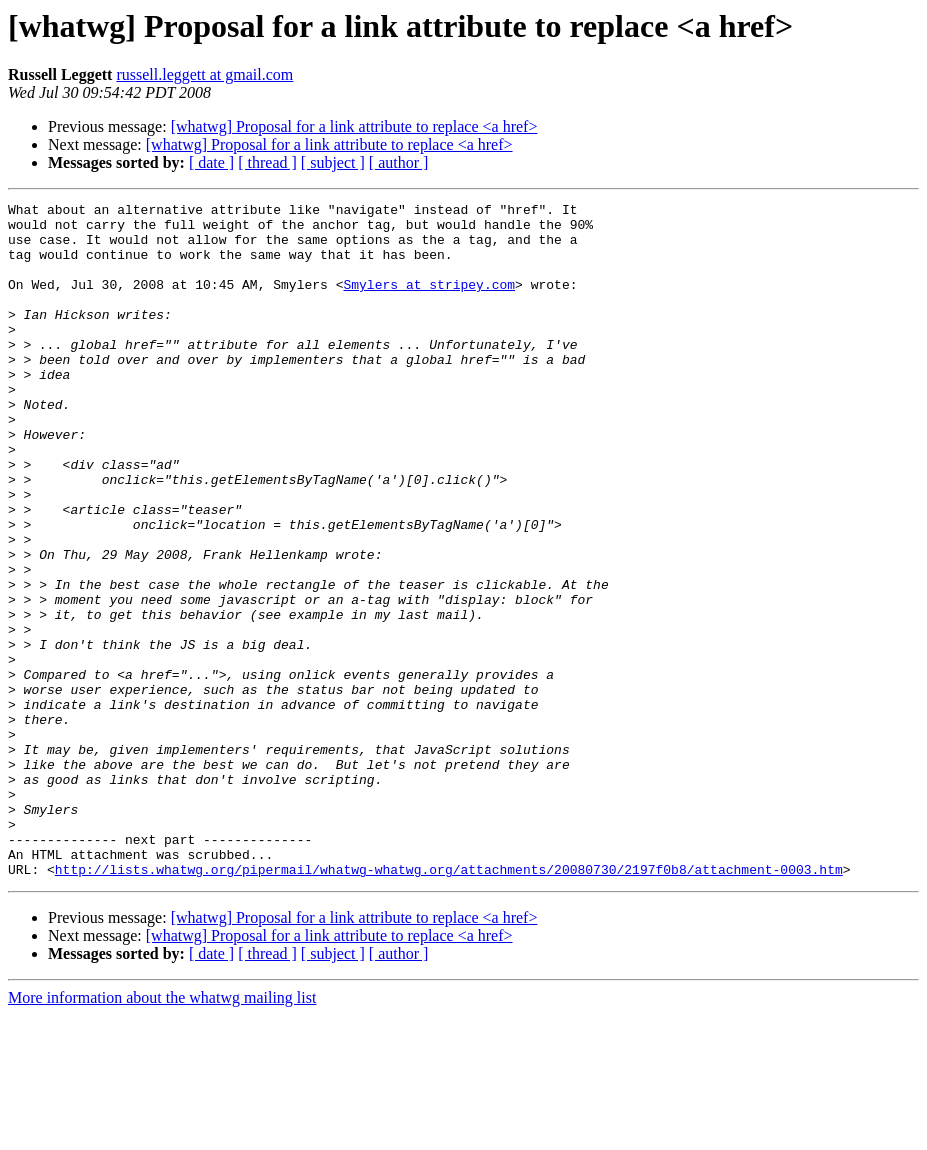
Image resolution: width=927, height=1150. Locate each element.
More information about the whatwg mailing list (162, 1132)
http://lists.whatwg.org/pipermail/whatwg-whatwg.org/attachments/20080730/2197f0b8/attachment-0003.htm (449, 1004)
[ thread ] (267, 162)
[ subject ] (333, 162)
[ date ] (211, 162)
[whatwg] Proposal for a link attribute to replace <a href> (354, 126)
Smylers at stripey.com (429, 302)
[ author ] (399, 162)
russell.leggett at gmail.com (204, 74)
